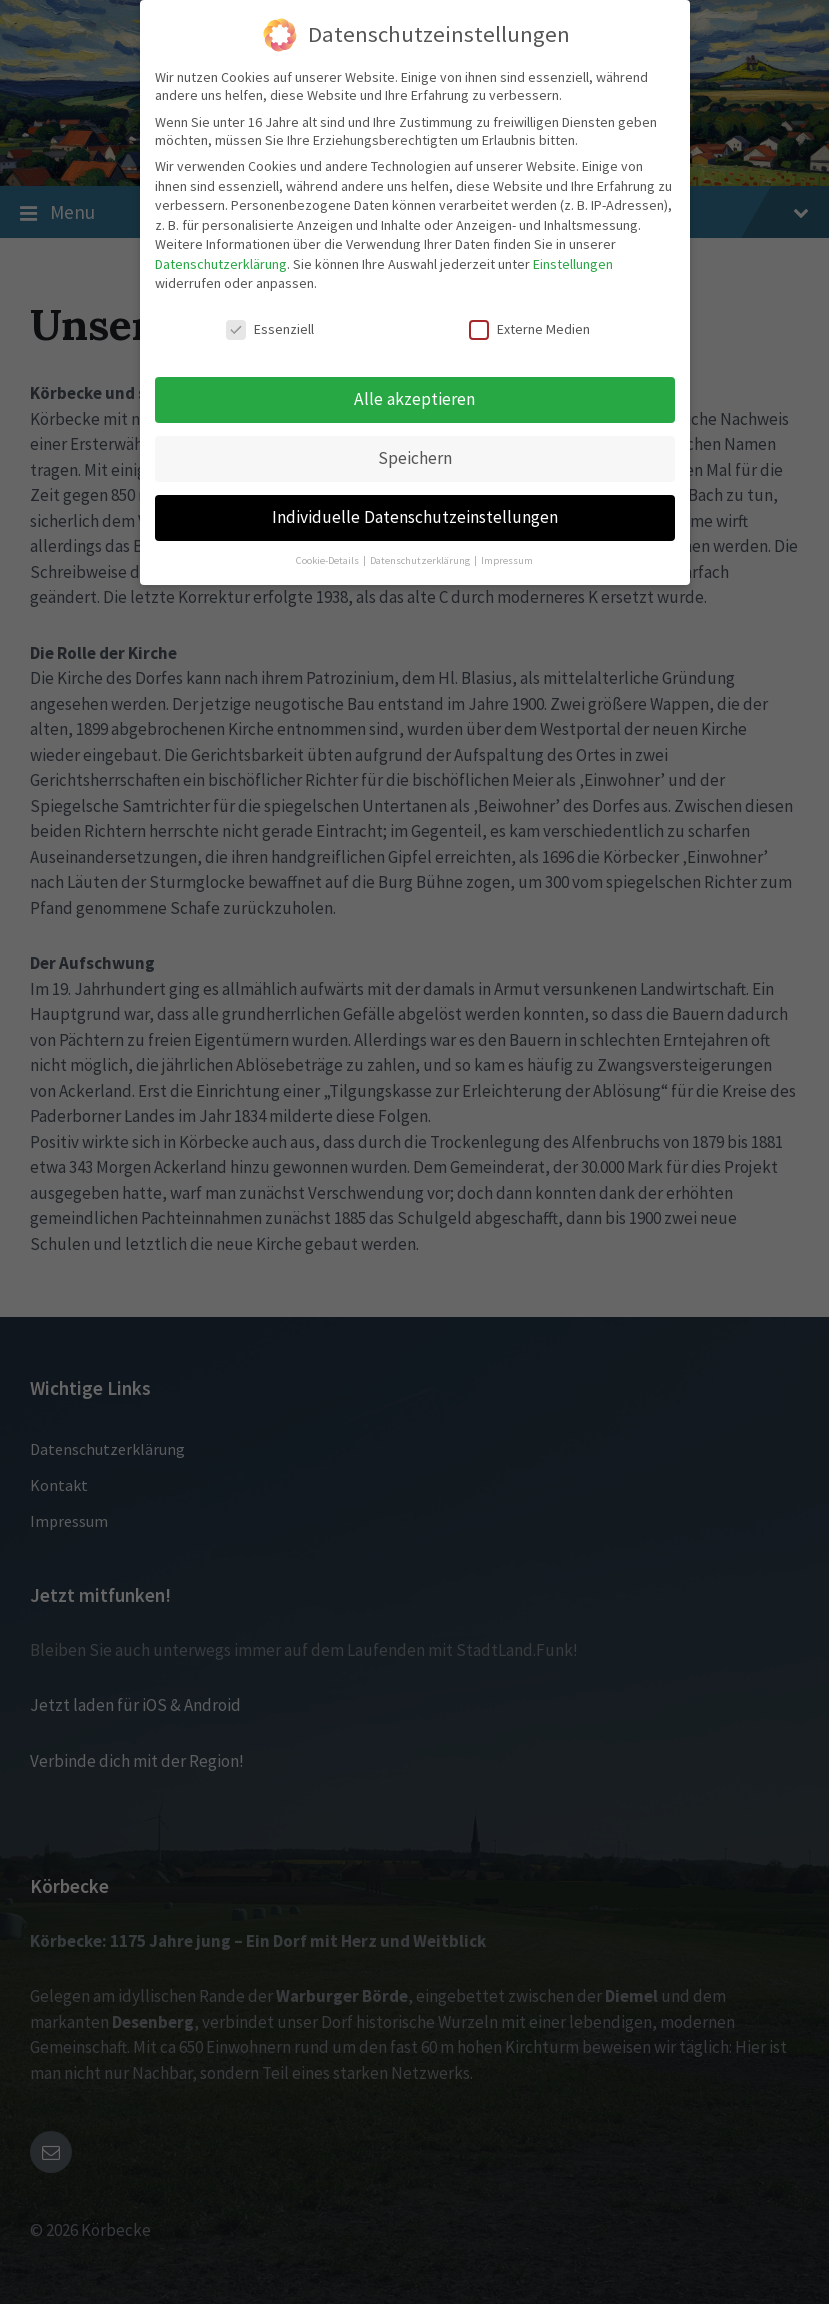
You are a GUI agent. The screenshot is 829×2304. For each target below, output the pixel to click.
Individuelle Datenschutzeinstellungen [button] (415, 517)
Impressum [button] (507, 560)
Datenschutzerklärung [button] (421, 560)
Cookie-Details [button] (328, 560)
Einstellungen (573, 264)
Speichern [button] (415, 458)
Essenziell (270, 329)
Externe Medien (529, 329)
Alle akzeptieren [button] (414, 399)
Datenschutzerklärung (221, 264)
